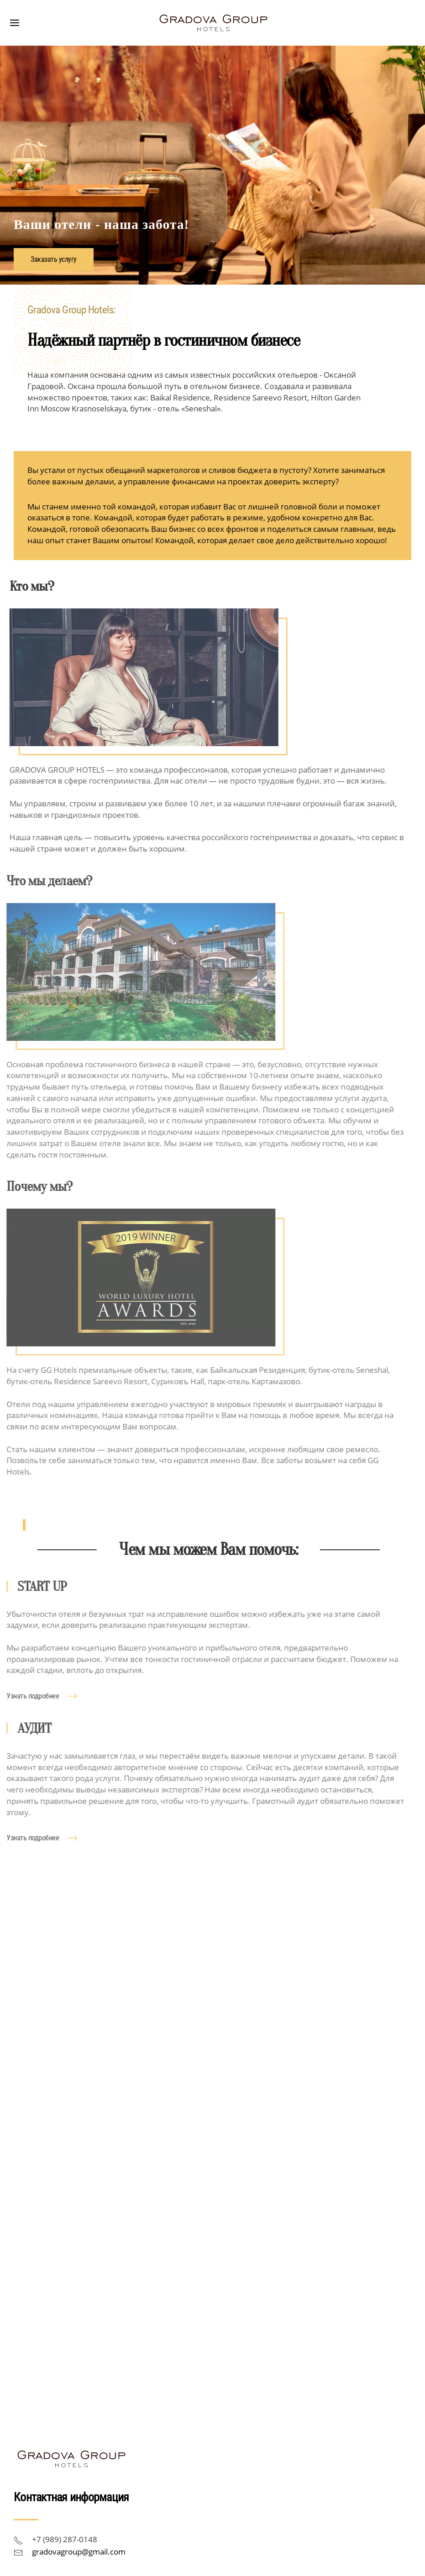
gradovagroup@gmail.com (79, 2551)
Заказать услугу (54, 259)
